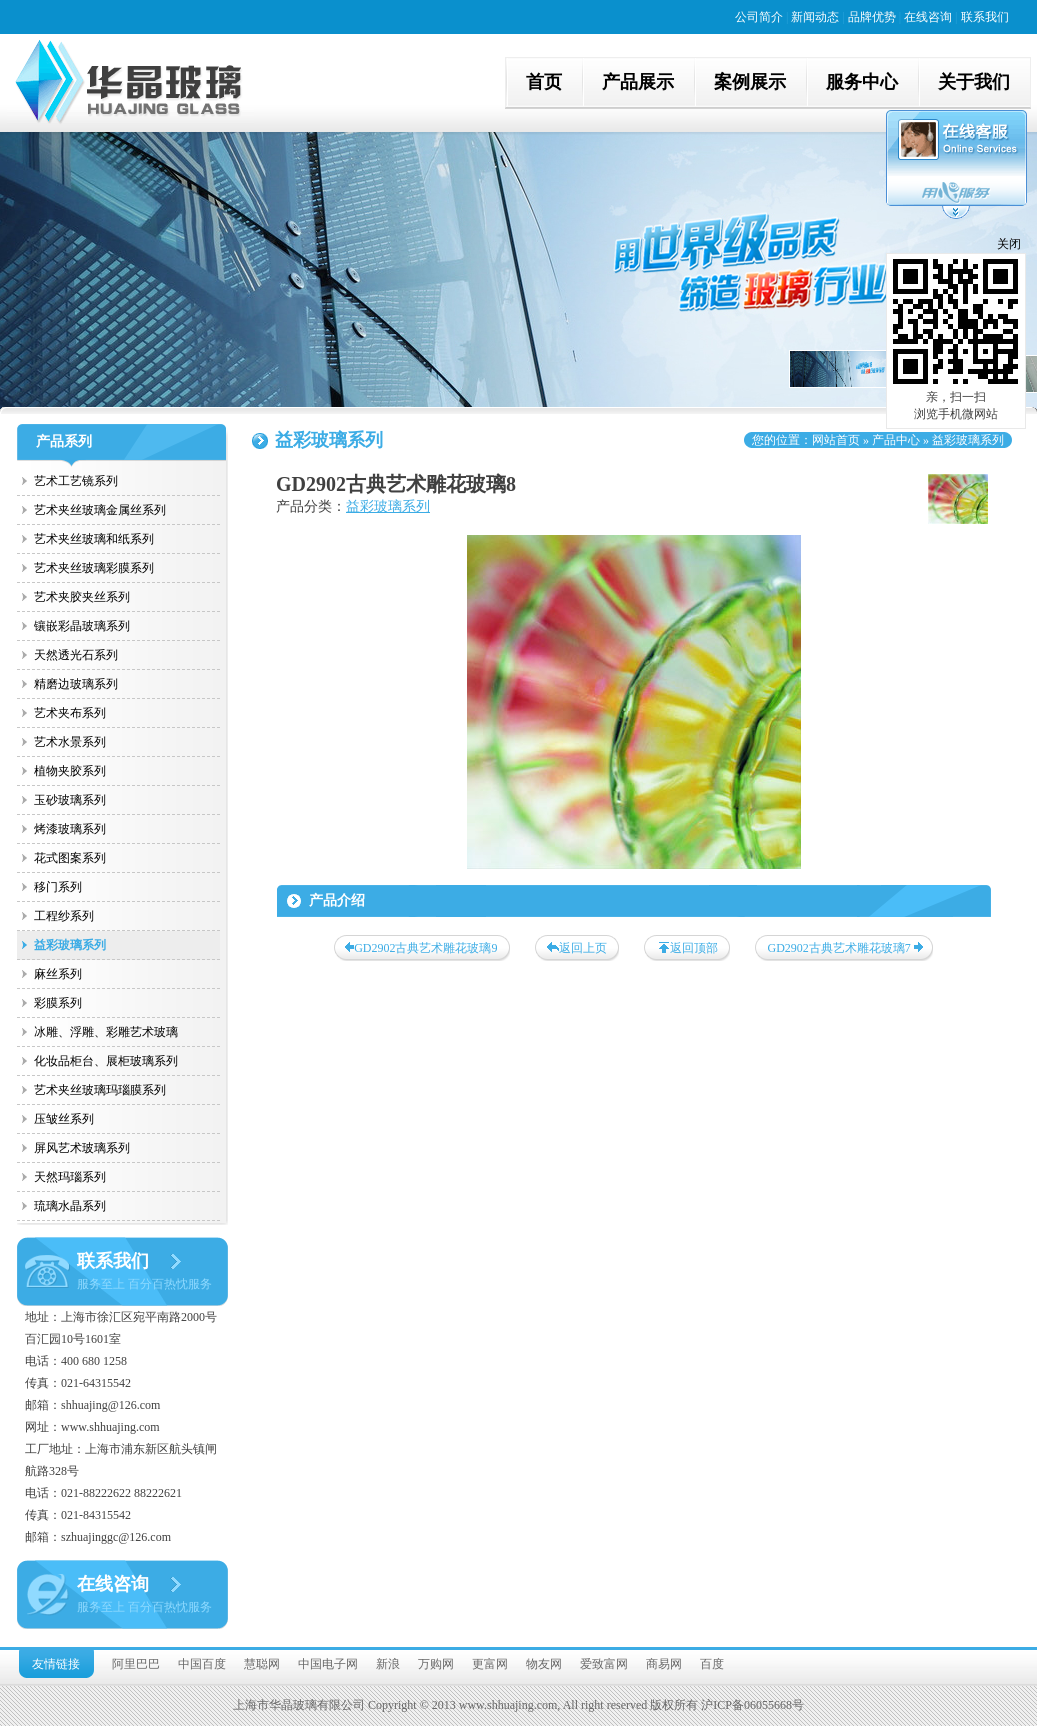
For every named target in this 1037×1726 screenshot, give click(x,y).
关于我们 (974, 82)
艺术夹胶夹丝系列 (82, 597)
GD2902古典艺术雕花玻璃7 (839, 948)
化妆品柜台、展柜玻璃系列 (106, 1061)
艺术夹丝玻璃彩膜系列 (94, 568)
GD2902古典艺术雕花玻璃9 (425, 948)
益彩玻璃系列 (70, 945)
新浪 (388, 1664)
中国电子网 (328, 1664)
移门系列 (58, 887)
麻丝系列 (58, 974)
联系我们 (985, 17)
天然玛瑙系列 (70, 1177)
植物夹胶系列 (70, 771)
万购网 (436, 1664)
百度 (712, 1664)
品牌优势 (872, 17)
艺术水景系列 (70, 742)
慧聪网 (262, 1664)
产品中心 (896, 440)
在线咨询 (928, 17)
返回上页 (583, 948)
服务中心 (862, 82)
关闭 (1009, 244)
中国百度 (202, 1664)
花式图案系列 (70, 858)
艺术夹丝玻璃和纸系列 (94, 539)
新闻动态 (815, 17)
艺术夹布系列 (70, 713)
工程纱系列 (64, 916)
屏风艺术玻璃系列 (82, 1148)
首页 (544, 82)
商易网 (664, 1664)
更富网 (490, 1664)
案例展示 (750, 82)
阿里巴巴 (136, 1664)
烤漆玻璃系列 (70, 829)
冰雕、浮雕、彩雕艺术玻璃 (106, 1032)
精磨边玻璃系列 (76, 684)
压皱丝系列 (64, 1119)
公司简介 (759, 17)
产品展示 (638, 82)
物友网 (544, 1664)
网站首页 (836, 440)
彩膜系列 (58, 1003)
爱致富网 (604, 1664)
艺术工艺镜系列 (76, 481)
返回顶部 (694, 948)
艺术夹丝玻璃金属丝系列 (100, 510)
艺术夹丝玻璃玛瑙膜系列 (100, 1090)
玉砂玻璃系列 (70, 800)
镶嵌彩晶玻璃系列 (82, 626)
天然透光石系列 (76, 655)
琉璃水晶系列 (70, 1206)
